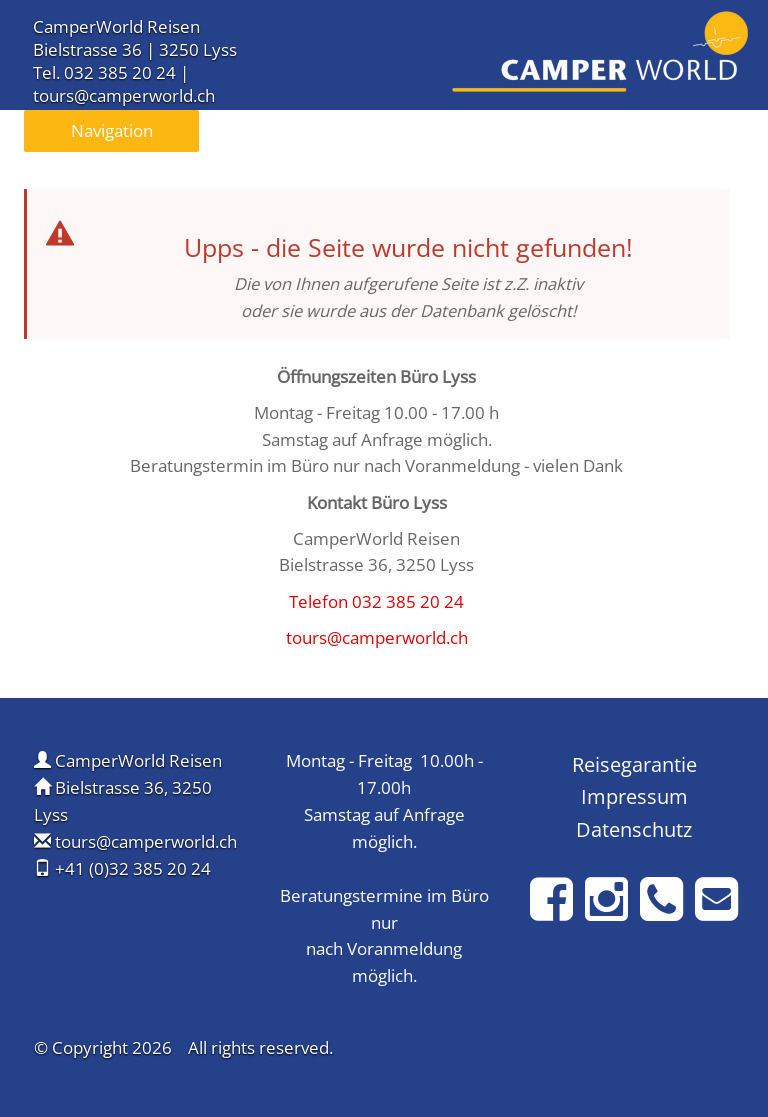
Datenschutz (634, 829)
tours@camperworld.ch (124, 95)
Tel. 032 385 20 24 (104, 72)
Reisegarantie (634, 764)
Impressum (634, 796)
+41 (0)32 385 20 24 (133, 868)
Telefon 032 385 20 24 (376, 601)
